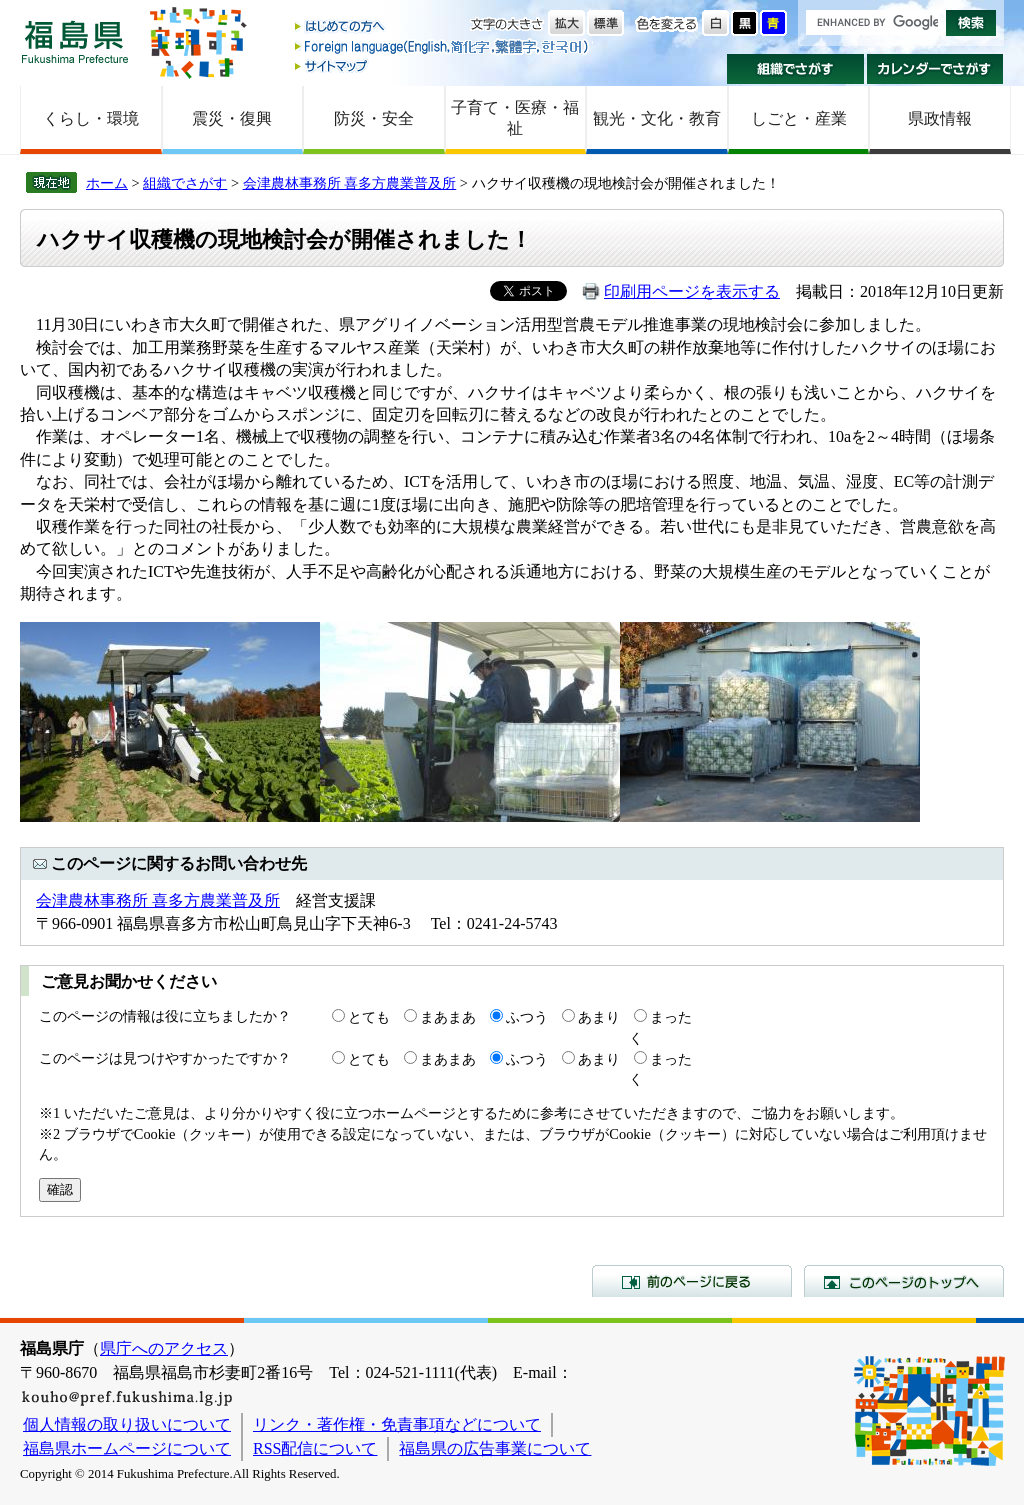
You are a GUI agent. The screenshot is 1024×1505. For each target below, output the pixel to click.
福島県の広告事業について (495, 1448)
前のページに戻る (692, 1281)
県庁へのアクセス (164, 1348)
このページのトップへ (904, 1281)
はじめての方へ (443, 27)
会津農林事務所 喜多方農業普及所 (350, 183)
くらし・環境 (91, 118)
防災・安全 (374, 118)
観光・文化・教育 (657, 118)
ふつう (527, 1017)
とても (369, 1017)
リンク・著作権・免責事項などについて (397, 1424)
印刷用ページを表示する (692, 291)
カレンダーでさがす (935, 69)
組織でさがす (795, 69)
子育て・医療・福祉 (515, 118)
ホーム (107, 183)
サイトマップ (443, 65)
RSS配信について (315, 1448)
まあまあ (448, 1017)
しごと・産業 (799, 118)
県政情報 (940, 118)
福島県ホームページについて (127, 1448)
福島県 (75, 41)
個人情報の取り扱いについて (127, 1424)
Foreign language (443, 46)
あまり (599, 1017)
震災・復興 (232, 118)
